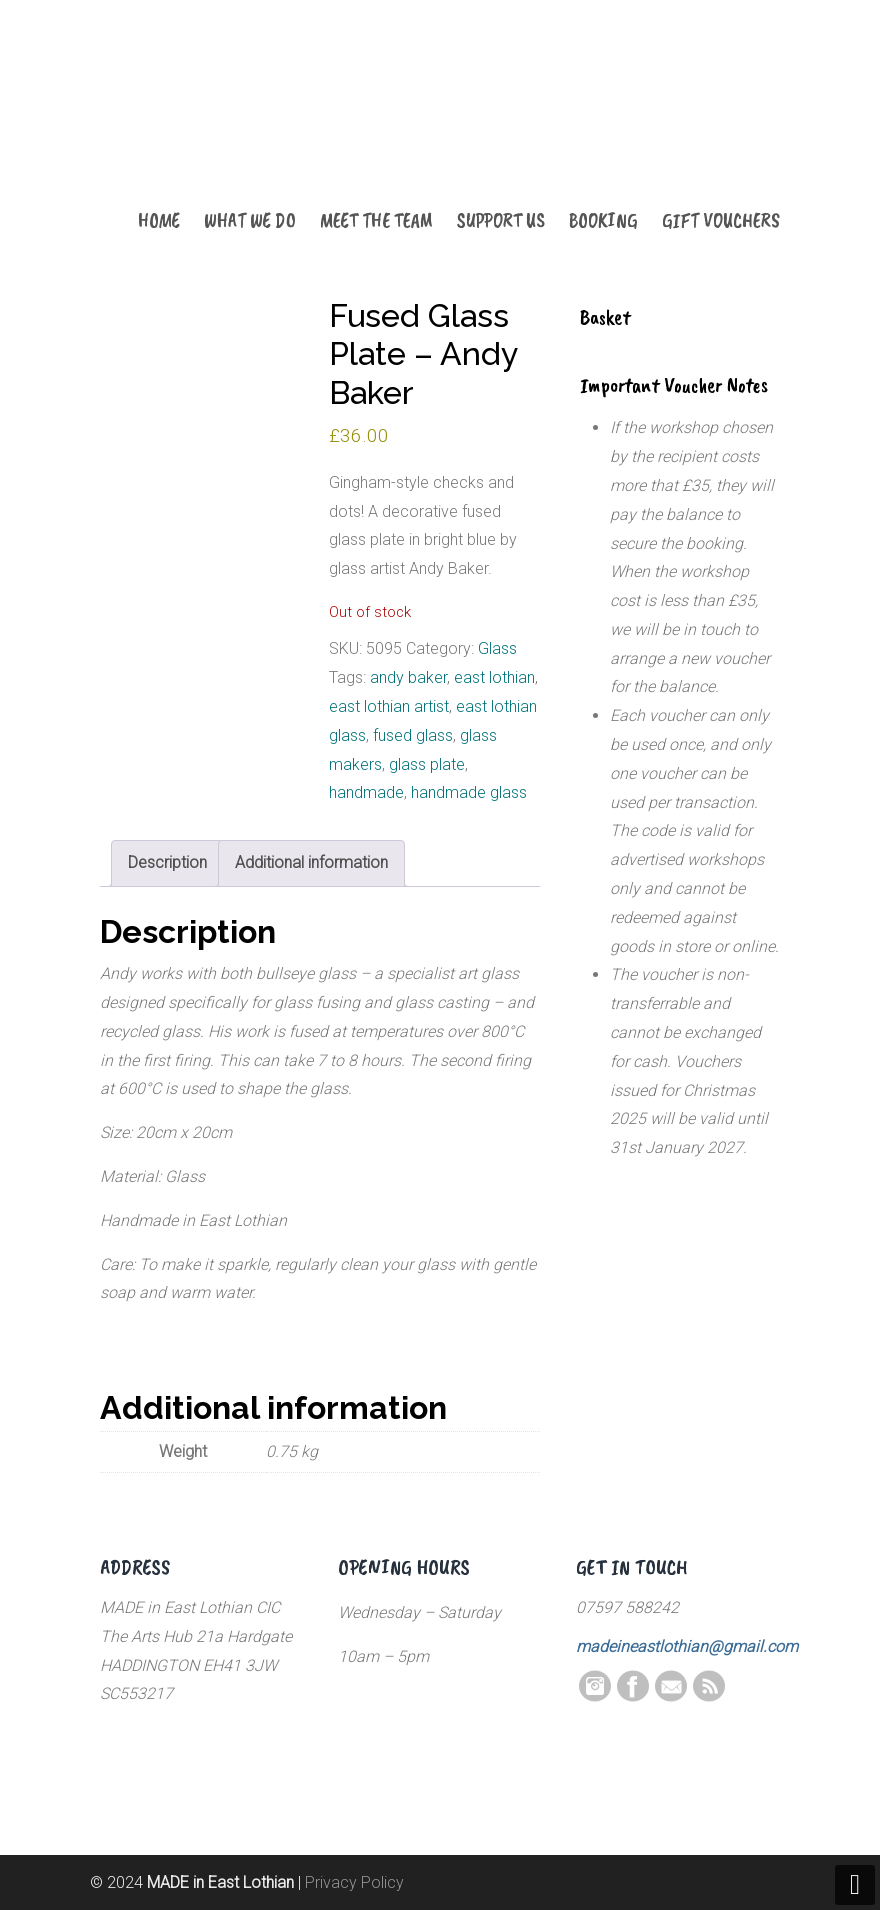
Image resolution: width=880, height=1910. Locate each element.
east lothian (494, 677)
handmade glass (469, 792)
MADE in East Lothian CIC (200, 122)
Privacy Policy (354, 1882)
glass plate (427, 764)
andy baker (408, 677)
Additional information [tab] (311, 862)
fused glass (413, 735)
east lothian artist (389, 706)
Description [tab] (167, 862)
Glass (497, 648)
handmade (366, 792)
